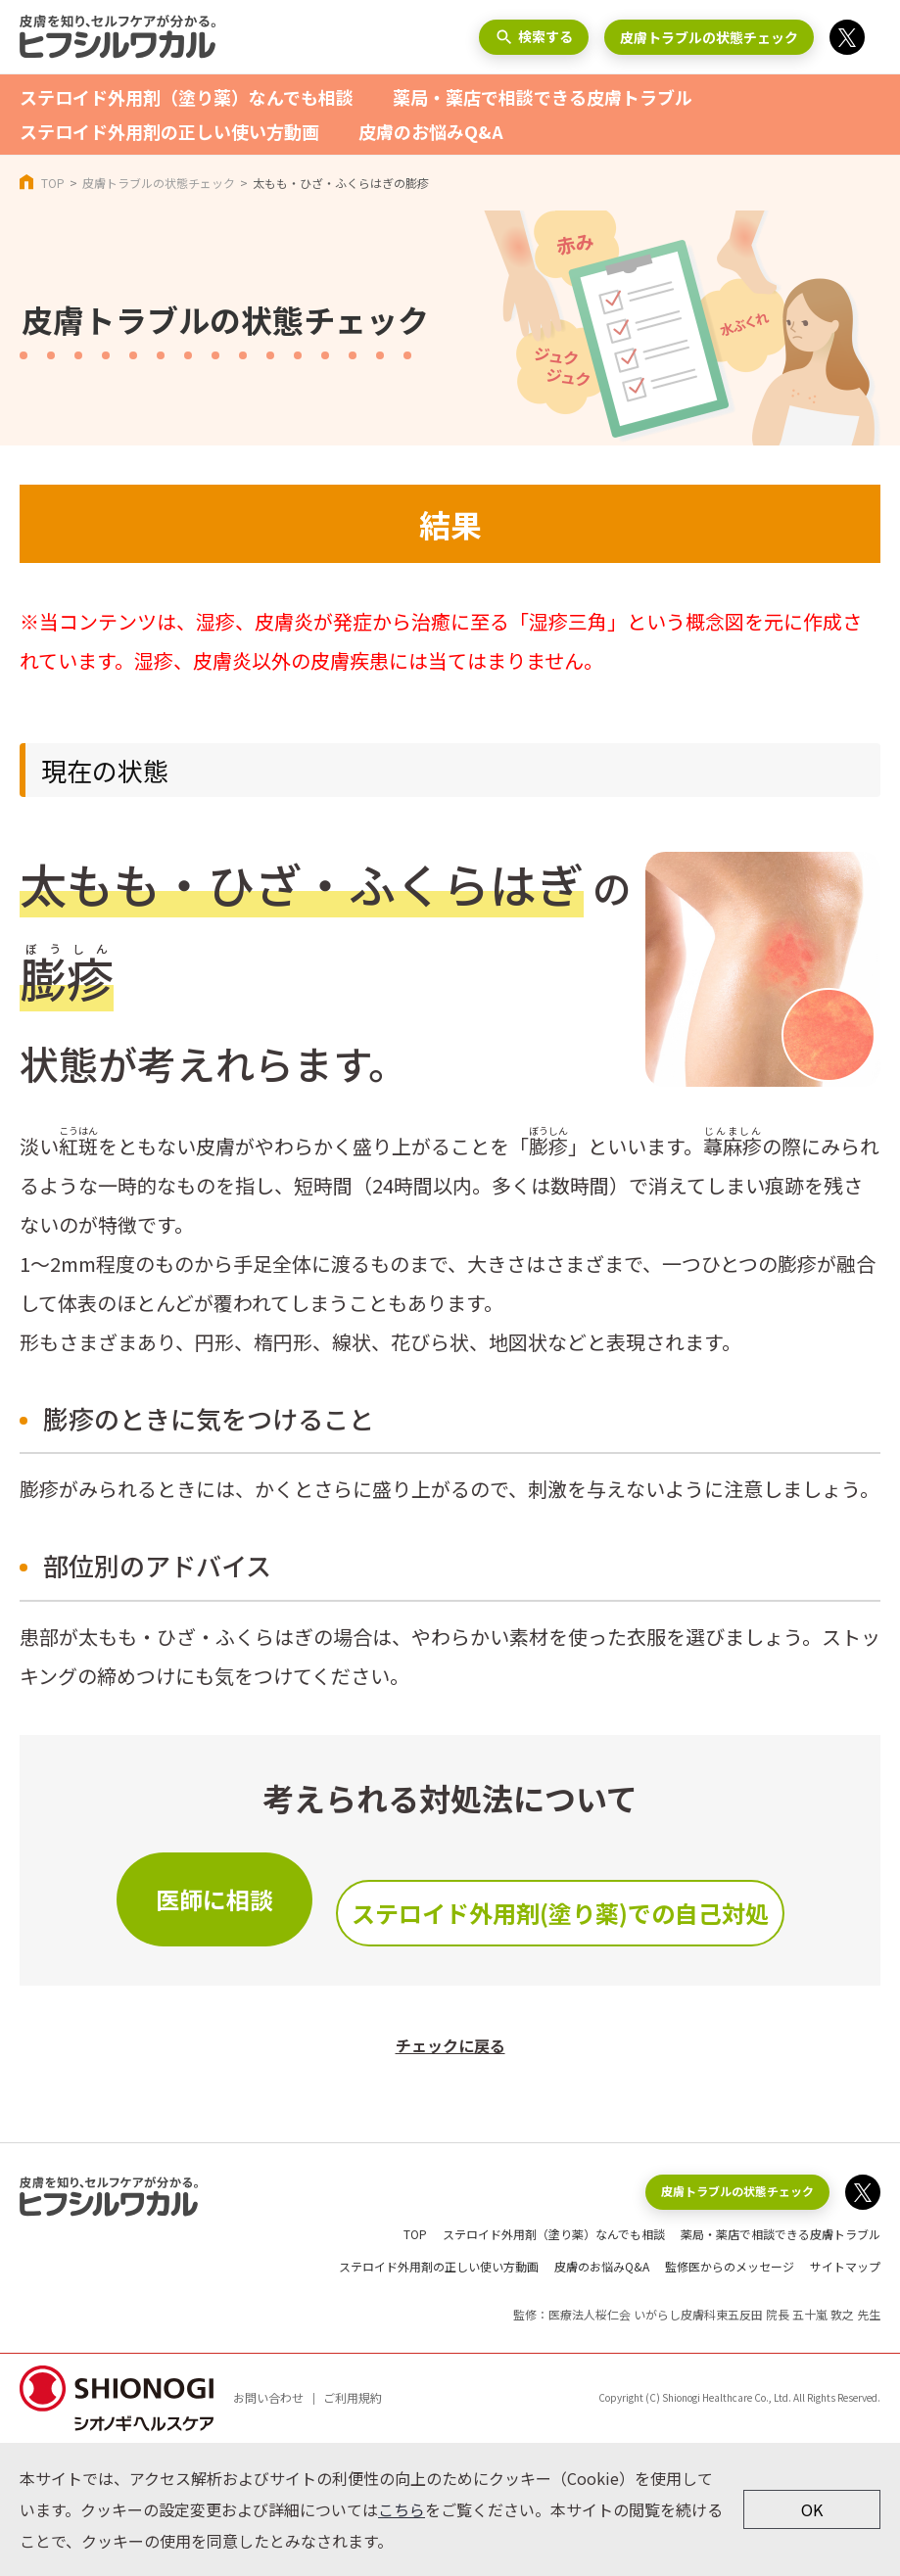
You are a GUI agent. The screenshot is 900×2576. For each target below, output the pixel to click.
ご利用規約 (352, 2397)
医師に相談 (214, 1899)
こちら (401, 2509)
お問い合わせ (268, 2397)
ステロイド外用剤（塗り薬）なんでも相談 (187, 97)
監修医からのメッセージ (729, 2266)
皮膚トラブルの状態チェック (709, 37)
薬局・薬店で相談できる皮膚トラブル (542, 97)
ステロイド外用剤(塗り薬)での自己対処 (560, 1913)
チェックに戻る (450, 2045)
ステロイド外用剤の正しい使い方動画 (169, 131)
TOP (53, 182)
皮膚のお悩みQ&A (430, 131)
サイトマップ (845, 2266)
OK (812, 2509)
